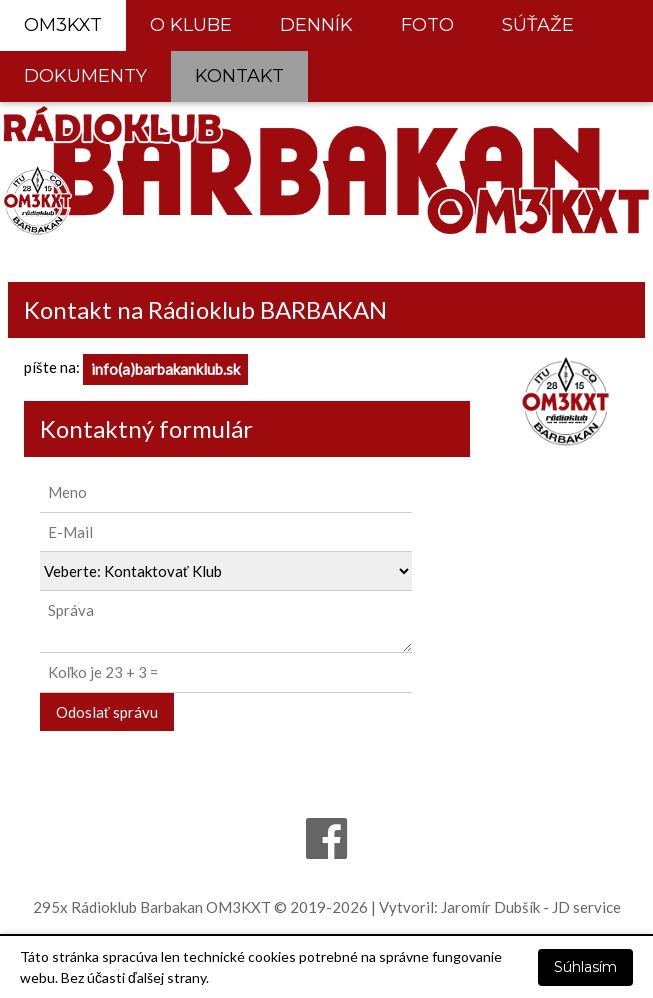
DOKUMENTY (85, 76)
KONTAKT (239, 76)
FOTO (427, 25)
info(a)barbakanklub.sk (165, 369)
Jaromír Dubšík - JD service (531, 907)
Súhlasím (585, 967)
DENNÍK (316, 25)
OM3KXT (63, 25)
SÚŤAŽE (538, 25)
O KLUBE (191, 25)
